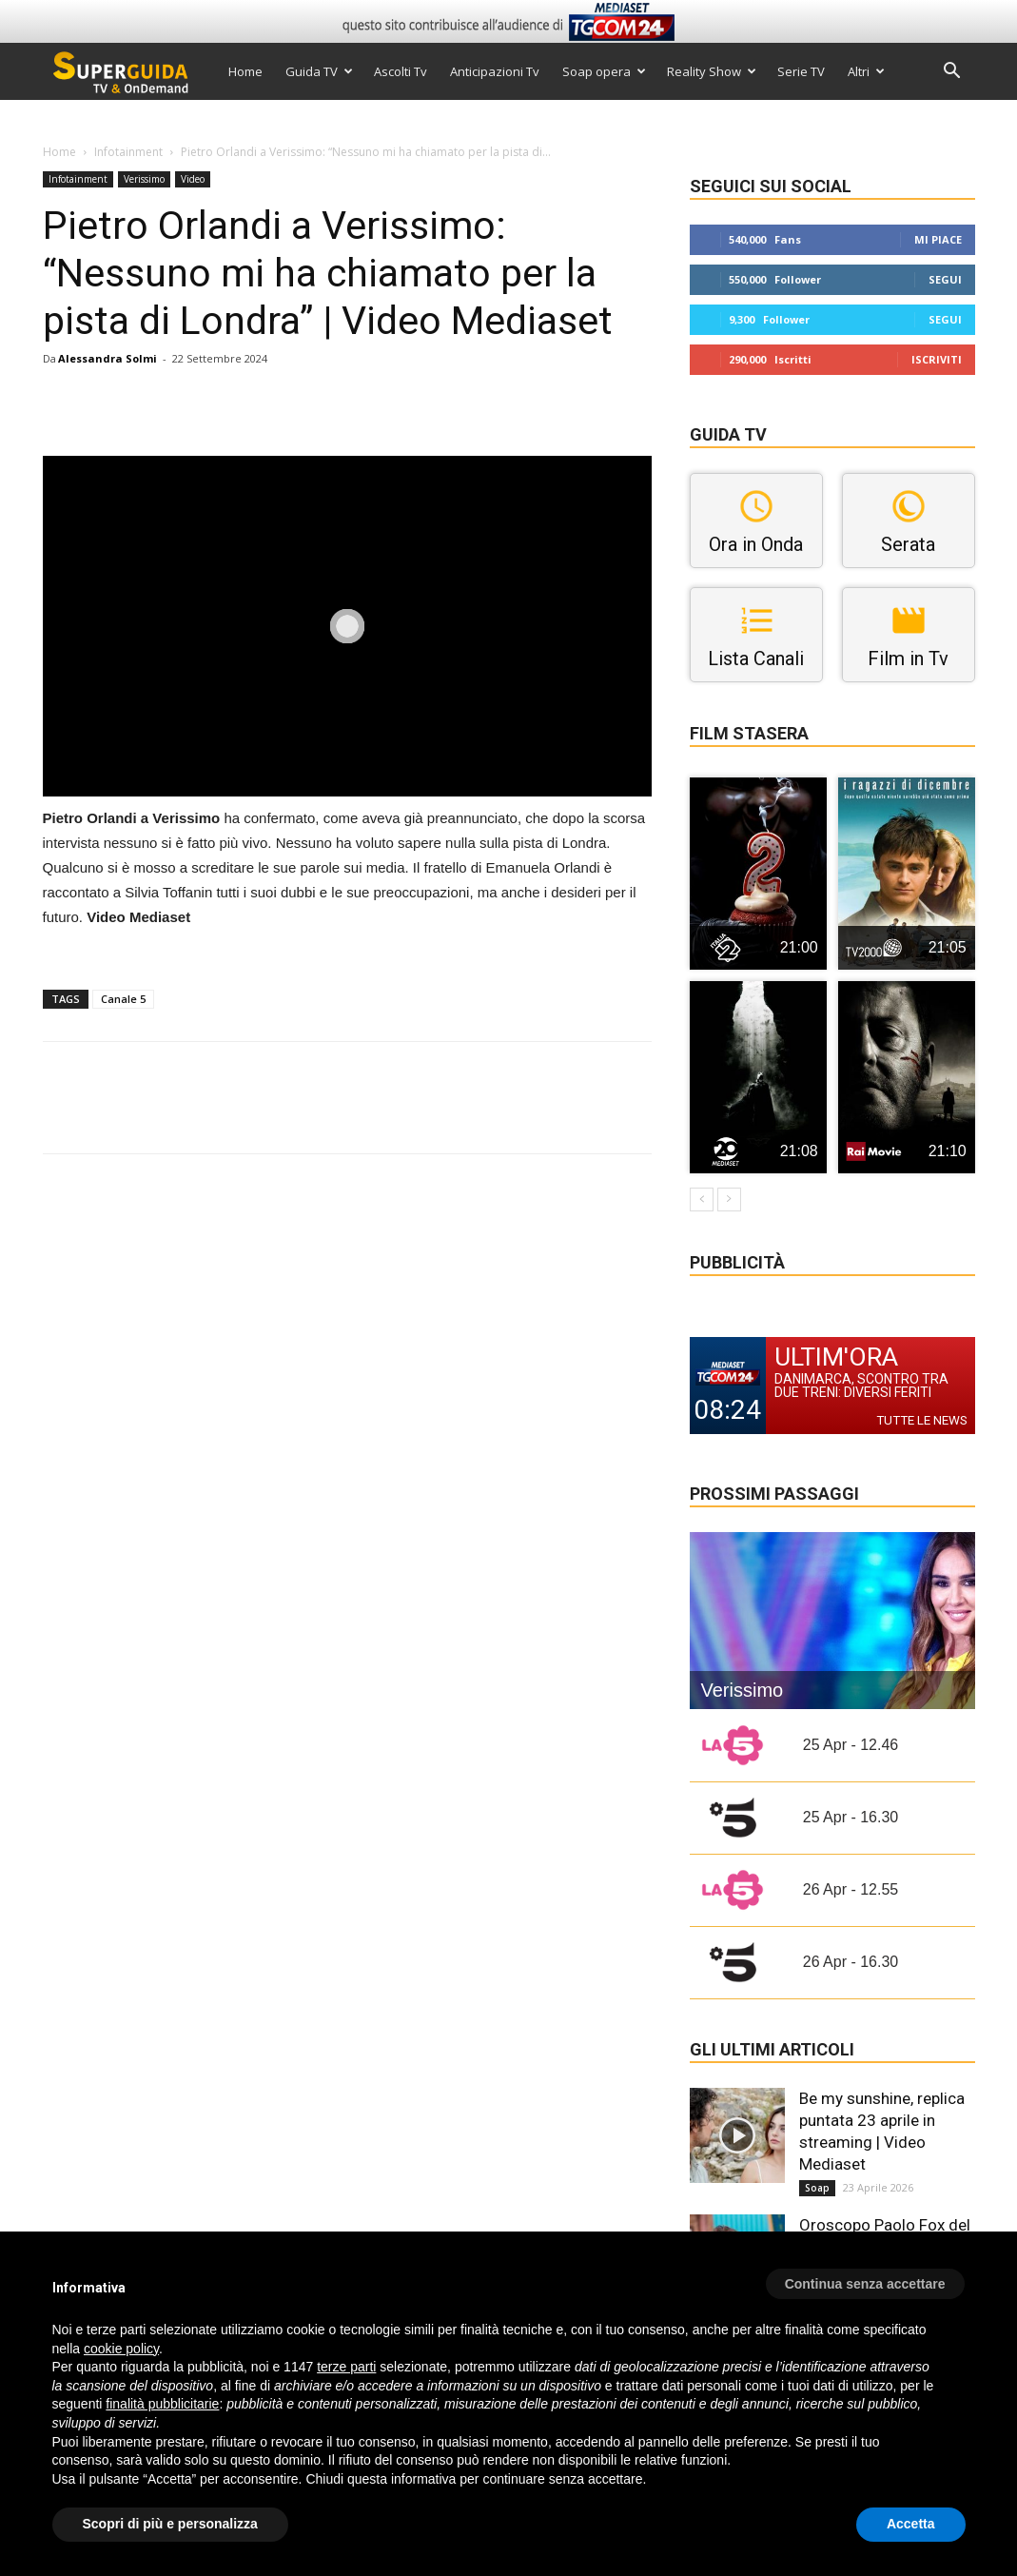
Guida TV (319, 71)
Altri (866, 71)
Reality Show (711, 71)
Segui (945, 279)
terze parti (346, 2366)
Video (193, 179)
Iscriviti (936, 359)
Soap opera (604, 71)
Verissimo (144, 179)
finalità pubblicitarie (162, 2403)
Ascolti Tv (400, 71)
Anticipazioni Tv (494, 71)
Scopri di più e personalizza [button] (170, 2523)
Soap (817, 2187)
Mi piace (938, 239)
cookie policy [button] (121, 2348)
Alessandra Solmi (107, 358)
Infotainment (128, 152)
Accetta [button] (911, 2523)
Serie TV (801, 71)
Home (245, 71)
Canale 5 (123, 999)
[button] (952, 73)
